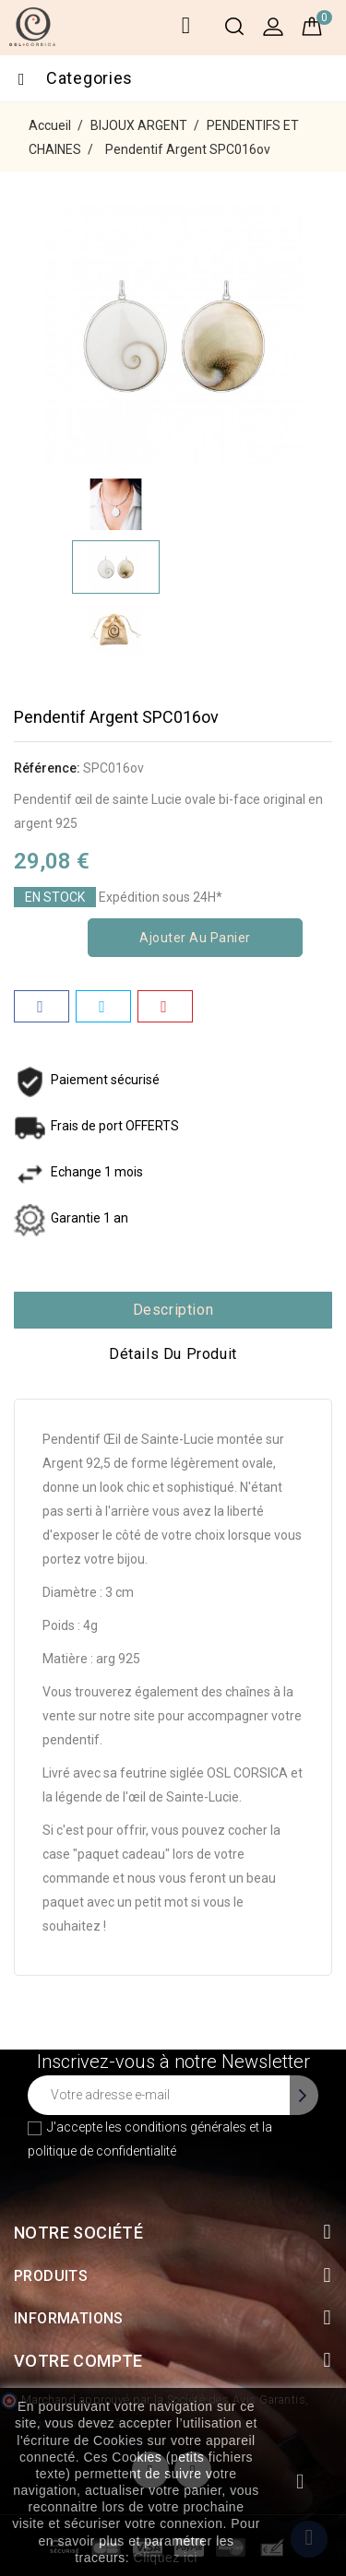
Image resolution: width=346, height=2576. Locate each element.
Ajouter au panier (195, 937)
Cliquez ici (165, 2557)
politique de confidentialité (102, 2151)
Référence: (47, 768)
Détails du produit (173, 1354)
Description (173, 1309)
